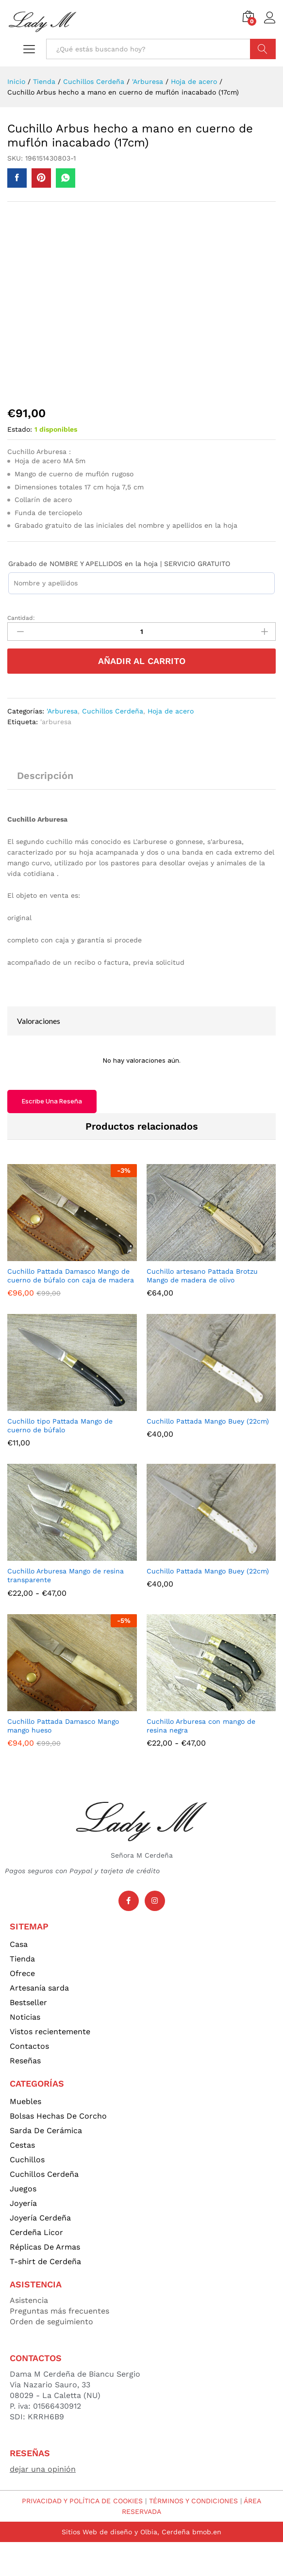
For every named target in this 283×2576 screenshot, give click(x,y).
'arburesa (55, 722)
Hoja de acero (171, 711)
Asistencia (29, 2300)
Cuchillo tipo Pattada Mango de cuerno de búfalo (60, 1425)
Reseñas (25, 2060)
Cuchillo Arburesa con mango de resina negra (201, 1725)
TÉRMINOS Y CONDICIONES (193, 2501)
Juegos (23, 2188)
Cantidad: (21, 618)
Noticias (25, 2017)
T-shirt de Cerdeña (45, 2261)
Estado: (19, 429)
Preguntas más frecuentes (59, 2311)
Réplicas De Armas (45, 2247)
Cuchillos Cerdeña (112, 711)
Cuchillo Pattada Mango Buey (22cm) (208, 1421)
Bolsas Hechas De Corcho (58, 2116)
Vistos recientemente (50, 2031)
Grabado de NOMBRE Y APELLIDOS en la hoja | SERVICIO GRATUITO (119, 563)
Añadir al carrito (141, 661)
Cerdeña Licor (36, 2232)
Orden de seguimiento (51, 2321)
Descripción (45, 775)
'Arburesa (62, 711)
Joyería (23, 2203)
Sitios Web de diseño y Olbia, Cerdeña (126, 2532)
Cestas (22, 2145)
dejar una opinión (43, 2469)
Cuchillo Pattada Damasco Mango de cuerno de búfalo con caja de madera (70, 1275)
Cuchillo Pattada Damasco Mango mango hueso (63, 1725)
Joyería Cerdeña (40, 2217)
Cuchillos (27, 2159)
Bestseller (28, 2002)
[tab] (45, 780)
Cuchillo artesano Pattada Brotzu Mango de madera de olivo (202, 1275)
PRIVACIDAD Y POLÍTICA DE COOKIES (82, 2501)
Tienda (22, 1958)
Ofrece (22, 1973)
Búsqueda (263, 49)
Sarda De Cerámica (46, 2130)
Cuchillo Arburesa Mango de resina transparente (65, 1575)
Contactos (29, 2046)
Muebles (25, 2101)
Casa (19, 1944)
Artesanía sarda (39, 1988)
